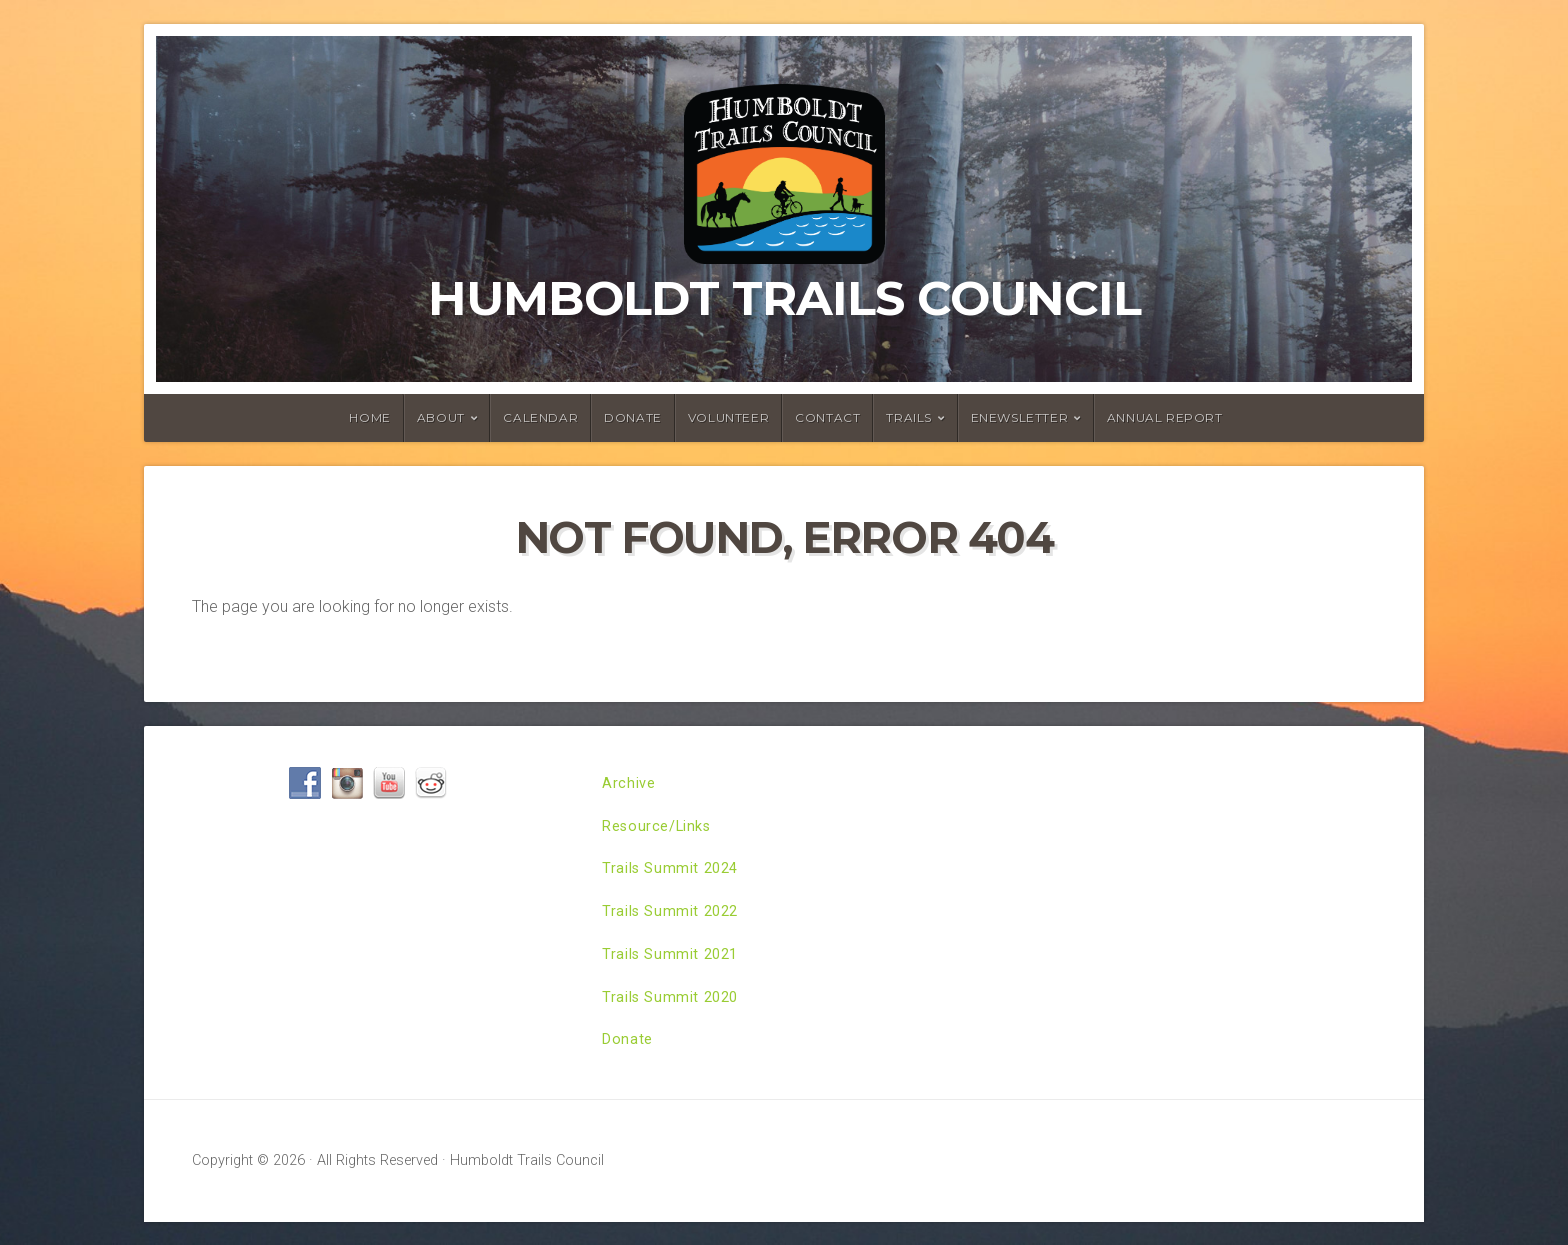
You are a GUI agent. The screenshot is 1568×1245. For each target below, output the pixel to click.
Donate (633, 417)
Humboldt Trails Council (784, 298)
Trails (909, 417)
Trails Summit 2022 (675, 923)
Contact (827, 417)
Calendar (540, 417)
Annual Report (1165, 417)
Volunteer (728, 417)
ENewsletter (1020, 417)
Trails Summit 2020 (675, 1015)
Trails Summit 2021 (675, 969)
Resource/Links (662, 831)
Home (369, 417)
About (441, 417)
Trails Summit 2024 (675, 877)
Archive (630, 785)
